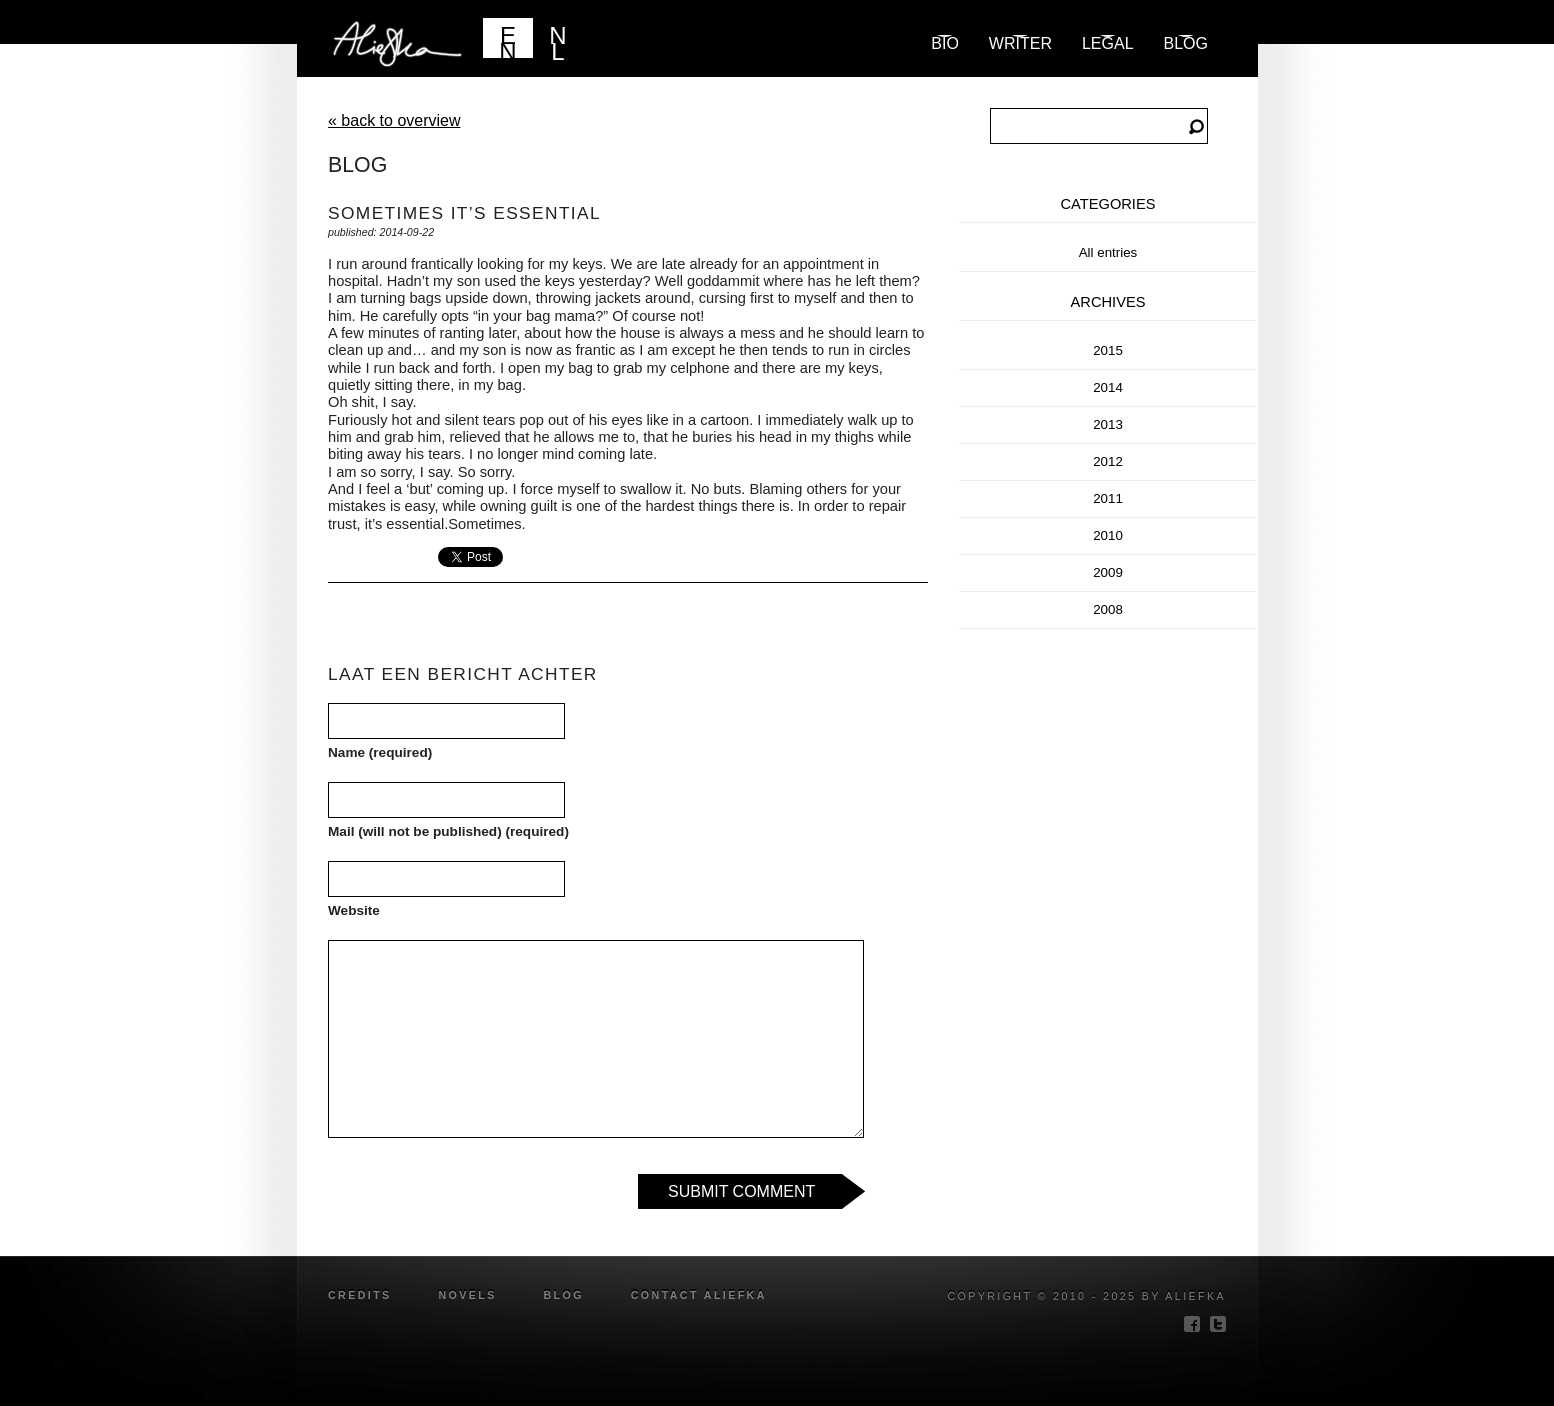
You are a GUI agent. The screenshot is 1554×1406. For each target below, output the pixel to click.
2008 (1108, 609)
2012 (1108, 461)
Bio (945, 43)
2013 (1108, 424)
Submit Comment (741, 1191)
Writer (1020, 43)
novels (467, 1295)
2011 (1108, 498)
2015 (1108, 350)
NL (557, 40)
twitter (1218, 1324)
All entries (1108, 252)
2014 (1108, 387)
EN (507, 40)
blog (1186, 43)
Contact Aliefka (699, 1295)
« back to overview (394, 120)
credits (360, 1295)
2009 (1108, 572)
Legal (1108, 43)
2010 (1108, 535)
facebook (1192, 1324)
